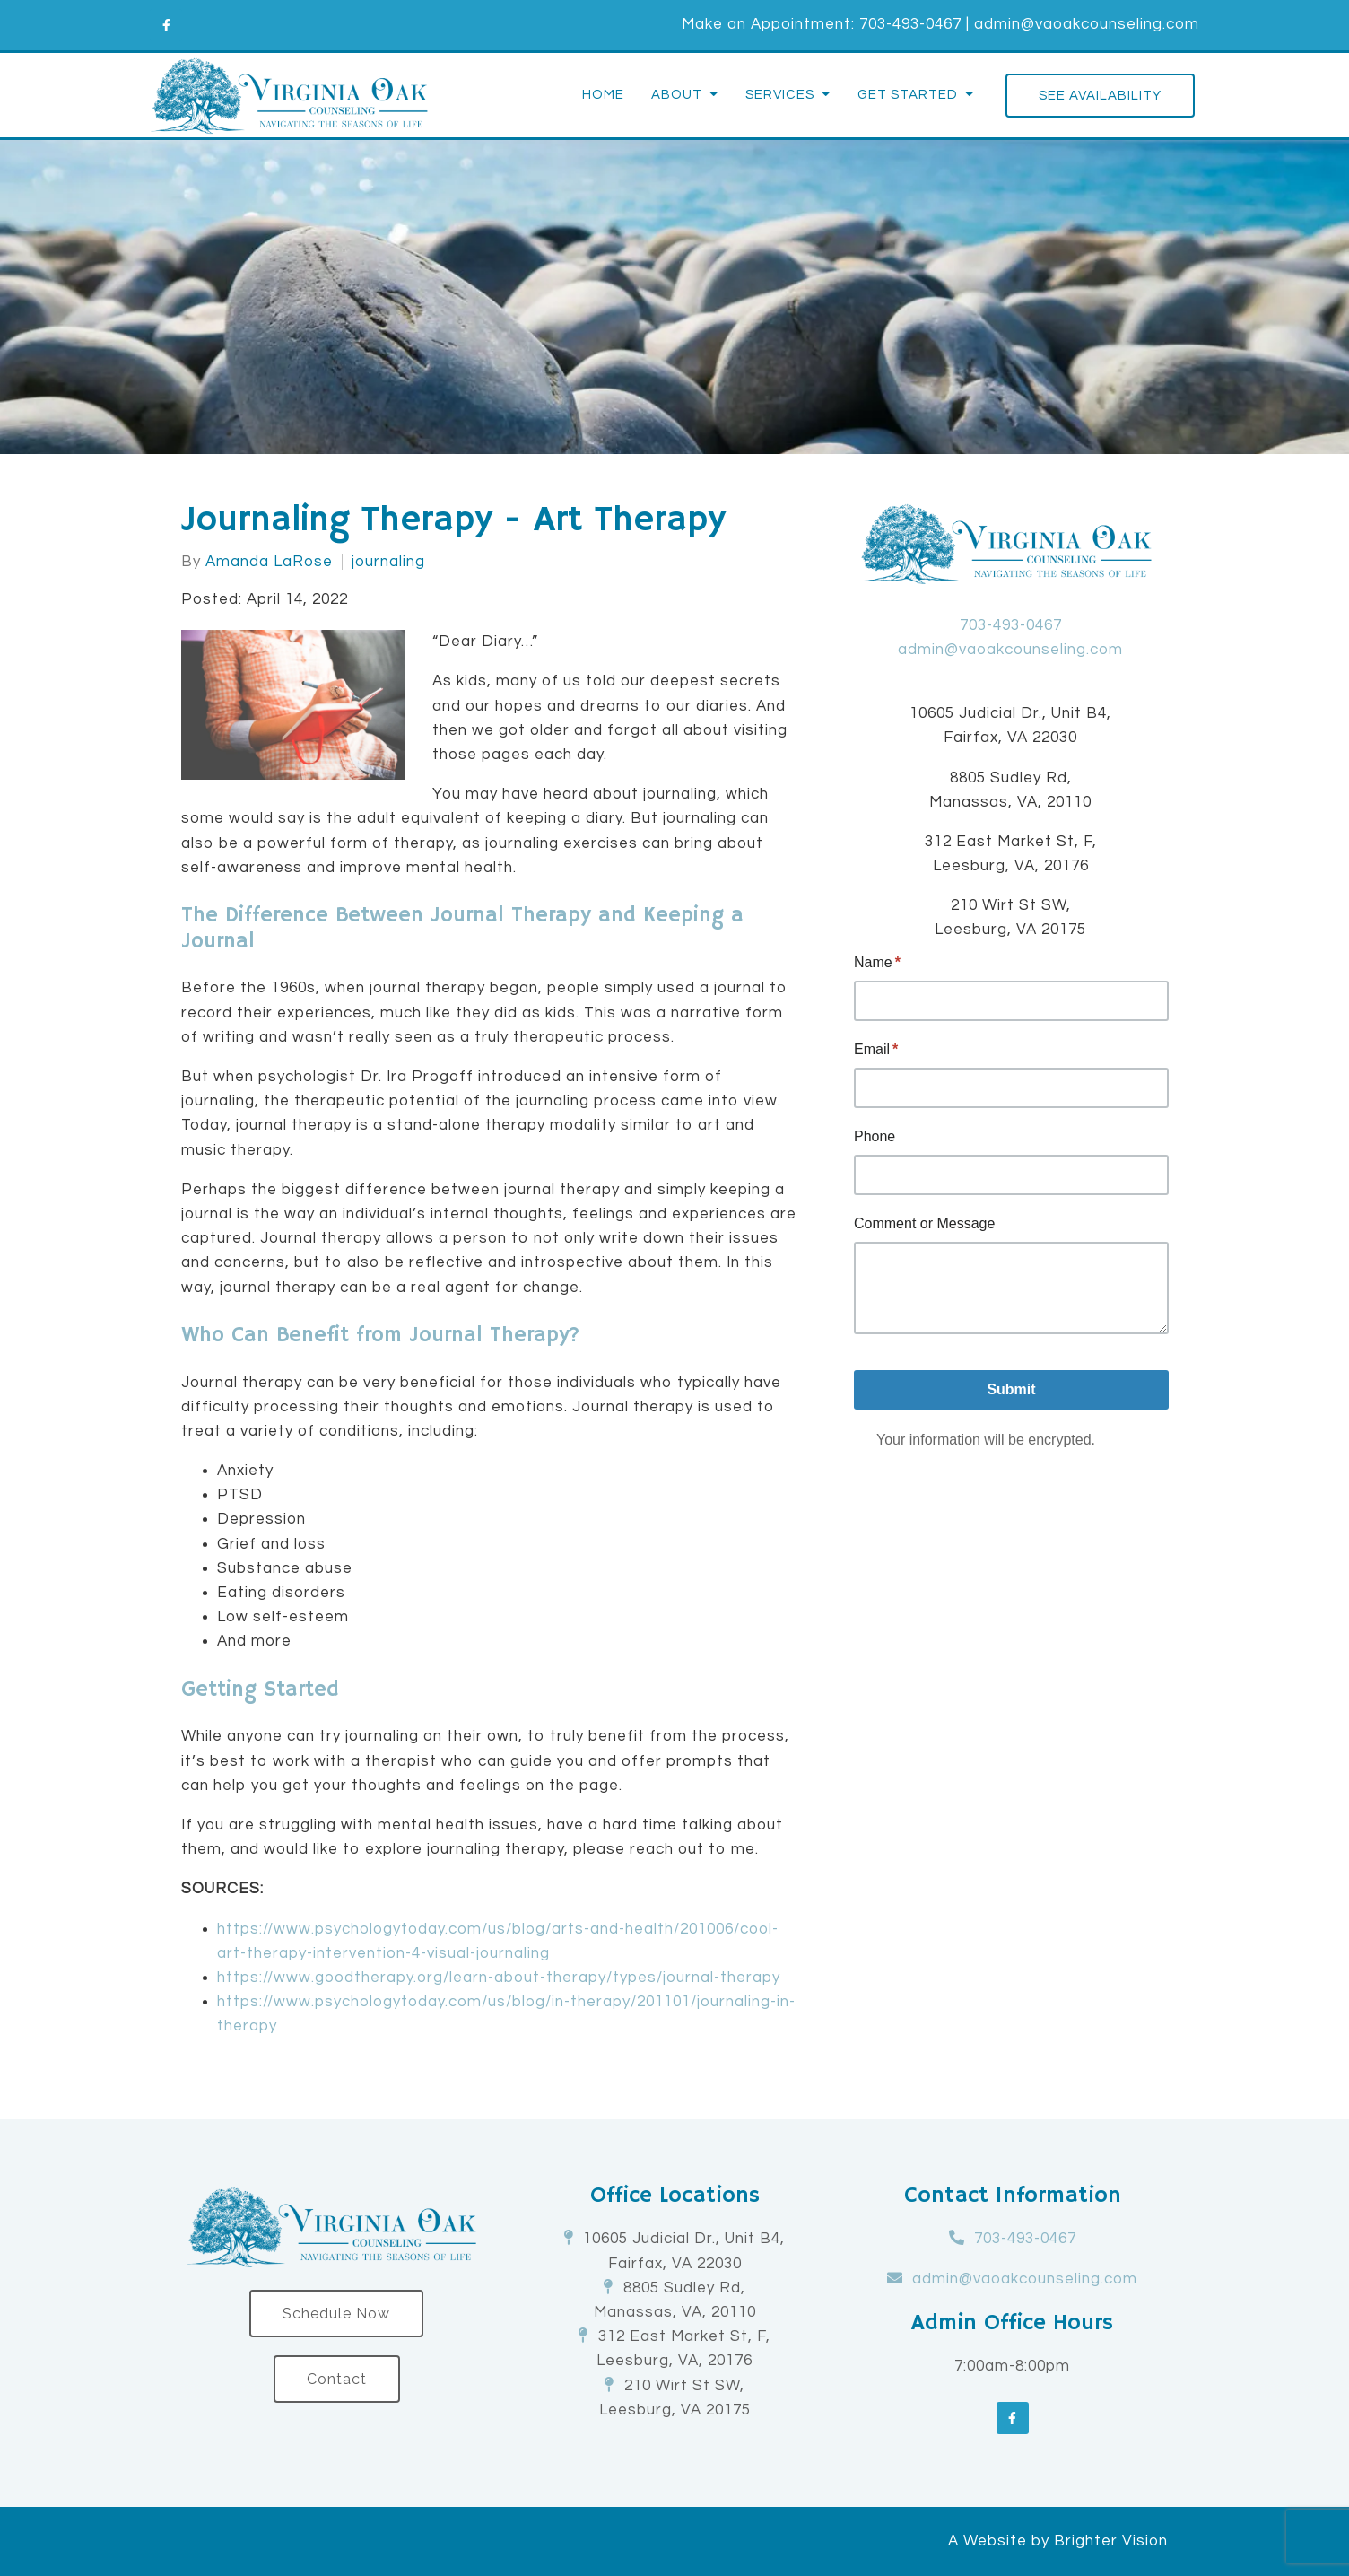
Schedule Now (336, 2313)
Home (603, 94)
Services (779, 94)
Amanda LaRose (269, 562)
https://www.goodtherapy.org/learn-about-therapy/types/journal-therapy (498, 1977)
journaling (388, 562)
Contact (337, 2379)
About (676, 94)
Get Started (907, 94)
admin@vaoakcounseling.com (1086, 24)
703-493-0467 (910, 24)
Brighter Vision (1111, 2541)
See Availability (1100, 95)
